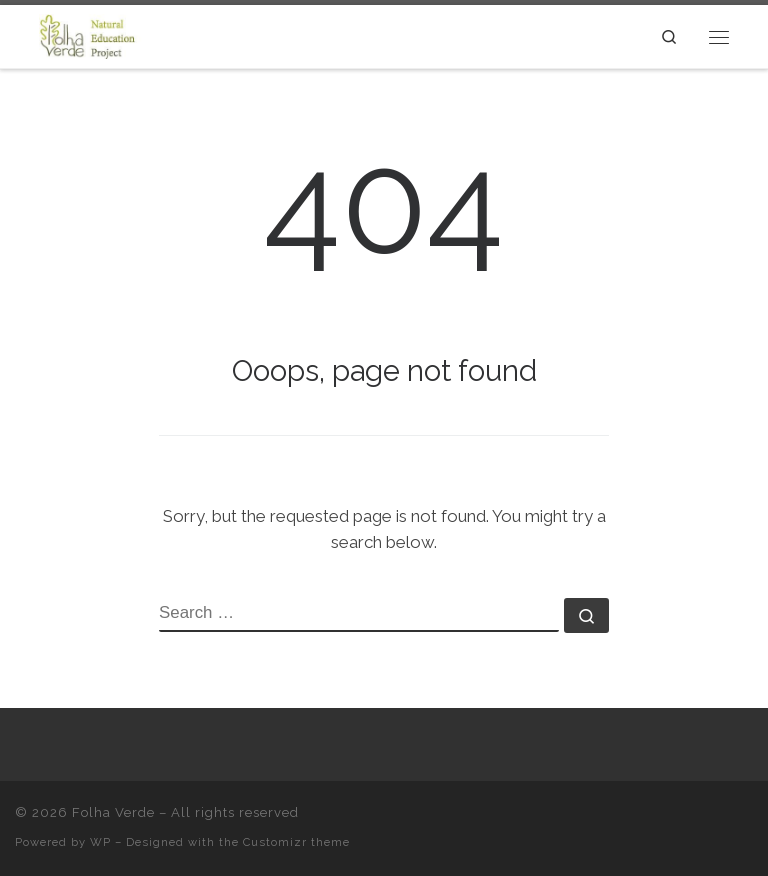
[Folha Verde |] (95, 34)
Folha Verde (113, 812)
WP (100, 842)
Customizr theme (296, 842)
